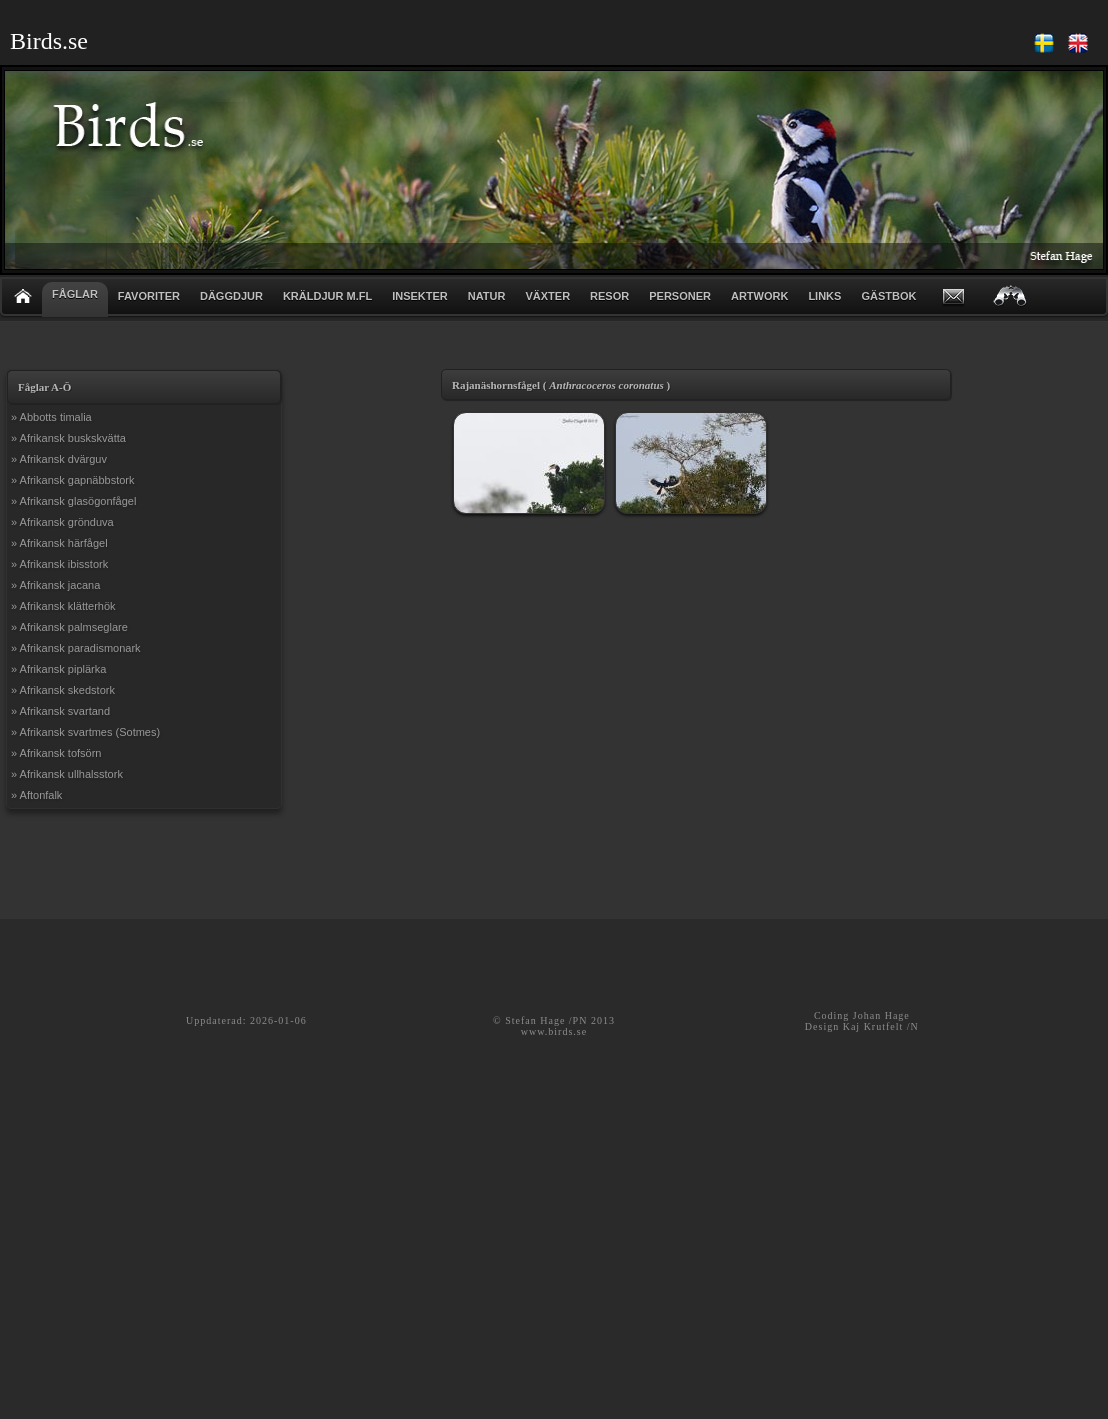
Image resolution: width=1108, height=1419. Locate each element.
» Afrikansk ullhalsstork (67, 774)
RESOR (609, 296)
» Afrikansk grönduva (62, 522)
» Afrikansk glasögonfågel (73, 501)
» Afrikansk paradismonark (76, 648)
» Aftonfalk (36, 795)
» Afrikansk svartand (60, 711)
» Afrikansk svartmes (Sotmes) (85, 732)
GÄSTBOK (888, 296)
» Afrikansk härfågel (59, 543)
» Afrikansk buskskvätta (68, 438)
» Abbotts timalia (51, 417)
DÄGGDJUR (231, 296)
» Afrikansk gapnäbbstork (73, 480)
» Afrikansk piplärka (58, 669)
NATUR (487, 296)
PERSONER (680, 296)
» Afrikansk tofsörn (56, 753)
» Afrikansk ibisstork (59, 564)
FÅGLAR (75, 294)
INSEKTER (420, 296)
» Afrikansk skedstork (63, 690)
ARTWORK (759, 296)
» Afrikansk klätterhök (63, 606)
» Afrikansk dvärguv (59, 459)
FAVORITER (149, 296)
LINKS (824, 296)
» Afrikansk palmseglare (69, 627)
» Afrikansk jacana (55, 585)
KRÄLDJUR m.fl (327, 296)
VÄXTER (547, 296)
